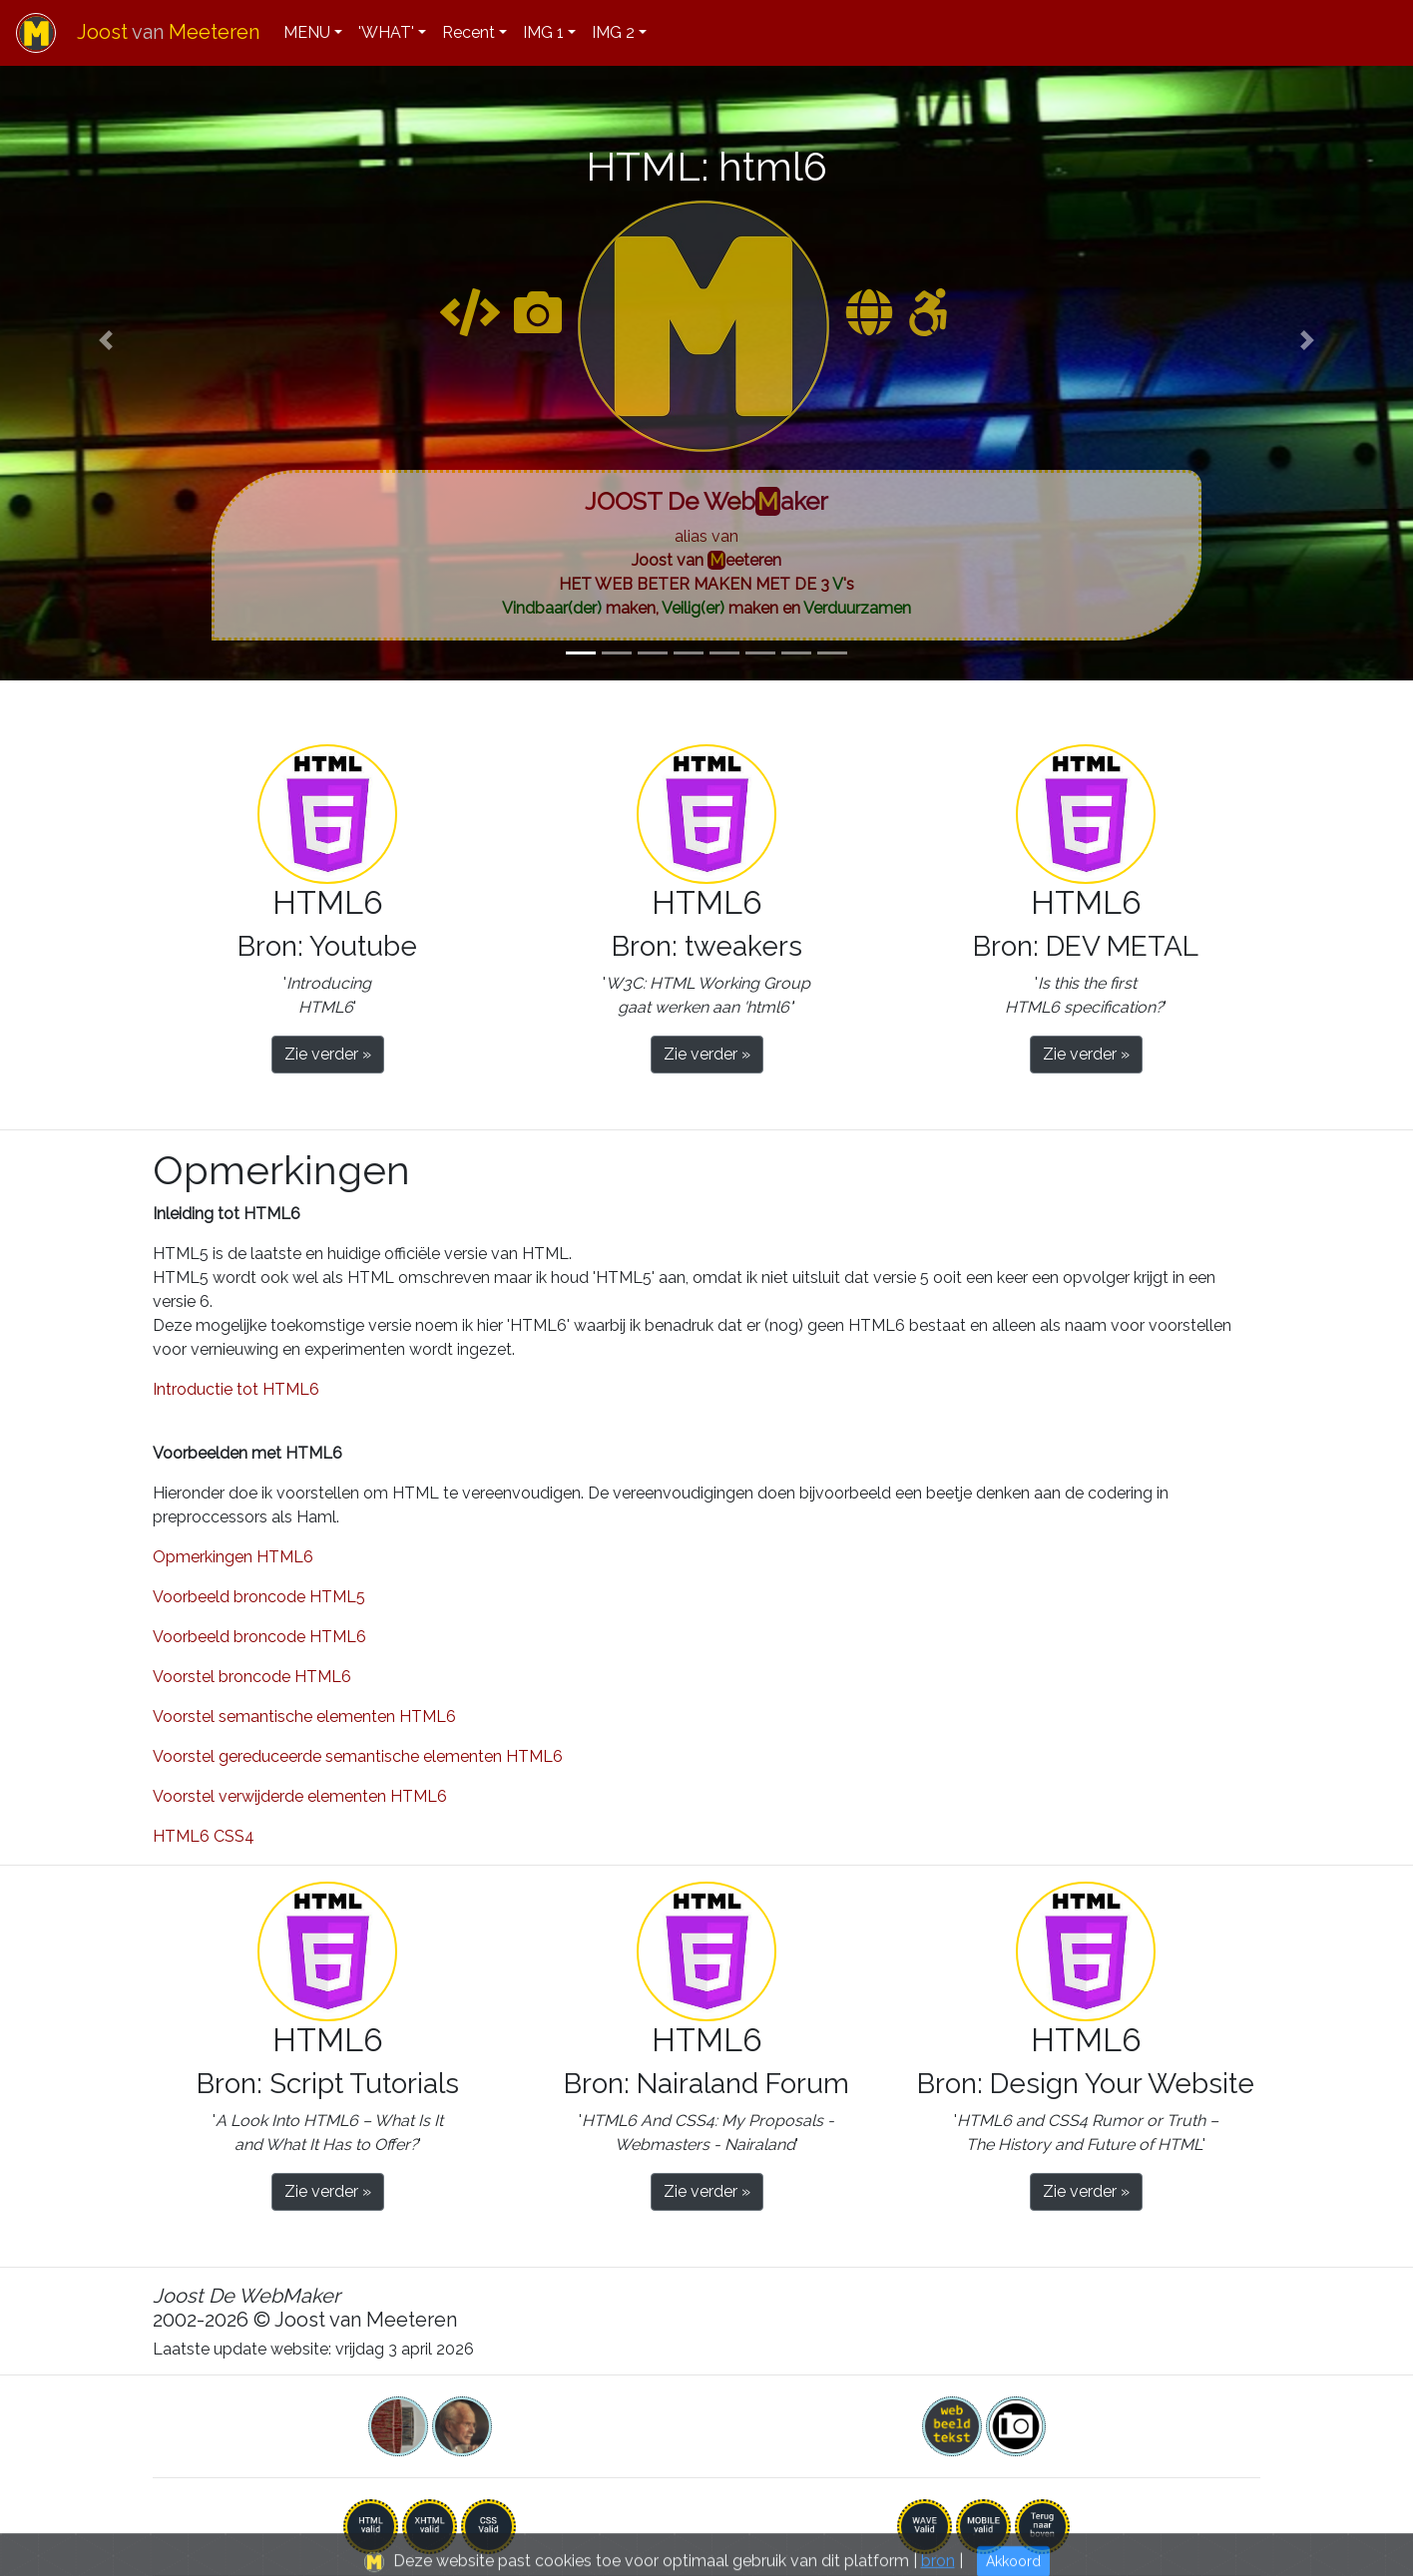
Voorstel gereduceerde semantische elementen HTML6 (358, 1756)
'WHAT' (386, 32)
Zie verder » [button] (327, 1054)
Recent (468, 32)
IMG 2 (613, 32)
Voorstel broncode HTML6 (252, 1676)
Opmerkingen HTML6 (233, 1556)
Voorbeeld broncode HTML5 (259, 1596)
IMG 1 (543, 32)
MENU (306, 32)
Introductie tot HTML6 (236, 1389)
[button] (106, 340)
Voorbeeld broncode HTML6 (259, 1636)
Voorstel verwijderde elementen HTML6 (300, 1796)
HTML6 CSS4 (203, 1836)
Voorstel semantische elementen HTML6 (304, 1716)
